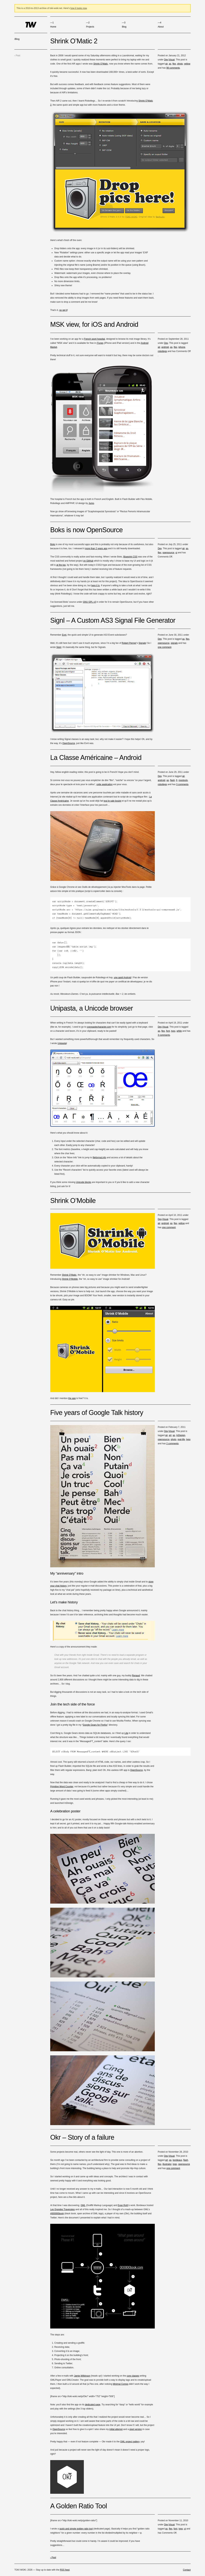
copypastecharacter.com (99, 1027)
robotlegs (162, 351)
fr (176, 780)
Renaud (136, 1675)
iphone (181, 347)
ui (176, 552)
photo (180, 63)
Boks (52, 544)
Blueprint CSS (130, 556)
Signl (58, 647)
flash (172, 780)
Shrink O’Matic (100, 63)
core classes (133, 2375)
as (170, 63)
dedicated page (92, 2404)
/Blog (16, 39)
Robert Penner (129, 643)
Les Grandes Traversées (62, 2209)
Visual (172, 59)
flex (174, 63)
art (170, 1435)
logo (175, 2164)
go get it (63, 310)
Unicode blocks (83, 1182)
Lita (126, 1733)
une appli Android (122, 977)
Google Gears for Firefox (95, 1725)
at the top (61, 565)
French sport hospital (94, 339)
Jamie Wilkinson (82, 2375)
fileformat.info (99, 1157)
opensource (168, 552)
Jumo (91, 503)
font (168, 1031)
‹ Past (17, 55)
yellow (187, 63)
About (161, 24)
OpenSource (68, 743)
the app (72, 1398)
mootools (183, 780)
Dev (166, 59)
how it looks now (78, 8)
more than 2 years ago (96, 548)
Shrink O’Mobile (70, 1279)
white (179, 1031)
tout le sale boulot (112, 801)
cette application (104, 784)
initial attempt (116, 2429)
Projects (90, 24)
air (166, 63)
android (165, 347)
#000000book (57, 2213)
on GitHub (88, 561)
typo (173, 1031)
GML (83, 2205)
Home (53, 24)
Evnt (64, 635)
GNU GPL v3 (89, 602)
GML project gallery (129, 2441)
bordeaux (177, 2160)
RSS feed (64, 2570)
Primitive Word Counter (61, 1786)
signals (174, 643)
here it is (95, 585)
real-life (181, 1439)
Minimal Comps (120, 2384)
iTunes (100, 343)
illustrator (166, 2164)
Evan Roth (123, 2205)
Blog (124, 24)
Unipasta (62, 1043)
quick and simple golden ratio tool (76, 2528)
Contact (187, 2570)
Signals (142, 643)
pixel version (135, 2429)
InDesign (180, 1435)
